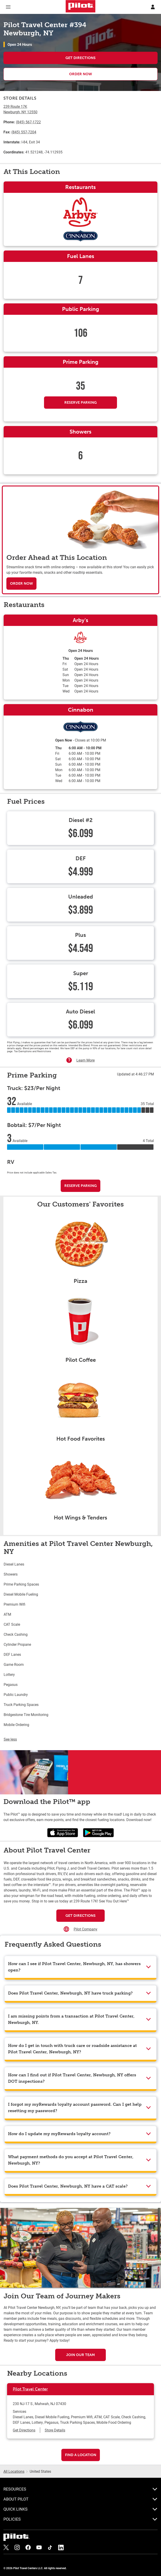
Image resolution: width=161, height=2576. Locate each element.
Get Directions (80, 58)
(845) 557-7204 (23, 131)
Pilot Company (85, 1929)
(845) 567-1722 (28, 121)
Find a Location (80, 2455)
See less (10, 1739)
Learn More (85, 1060)
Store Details (55, 2430)
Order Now (80, 74)
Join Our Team (80, 2355)
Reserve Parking (80, 402)
